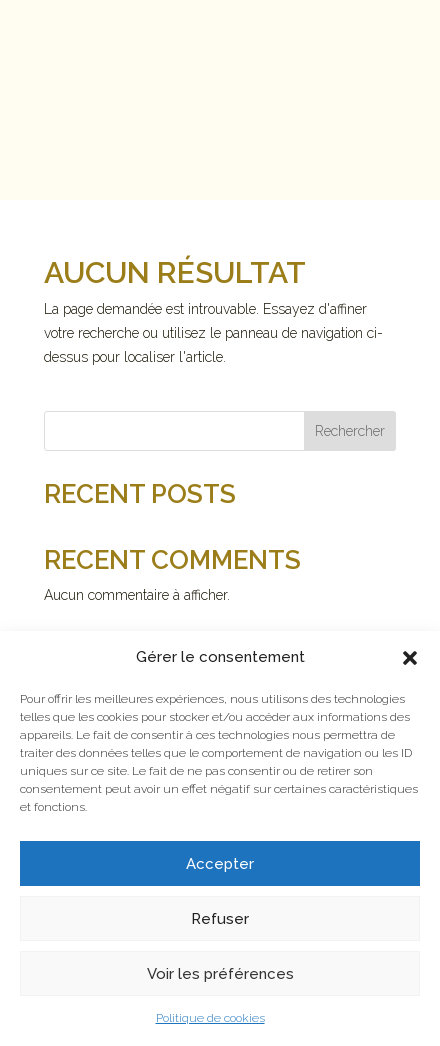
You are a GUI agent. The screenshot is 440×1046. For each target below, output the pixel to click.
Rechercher (350, 431)
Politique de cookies (210, 1018)
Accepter (220, 864)
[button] (410, 658)
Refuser (220, 919)
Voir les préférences (220, 974)
